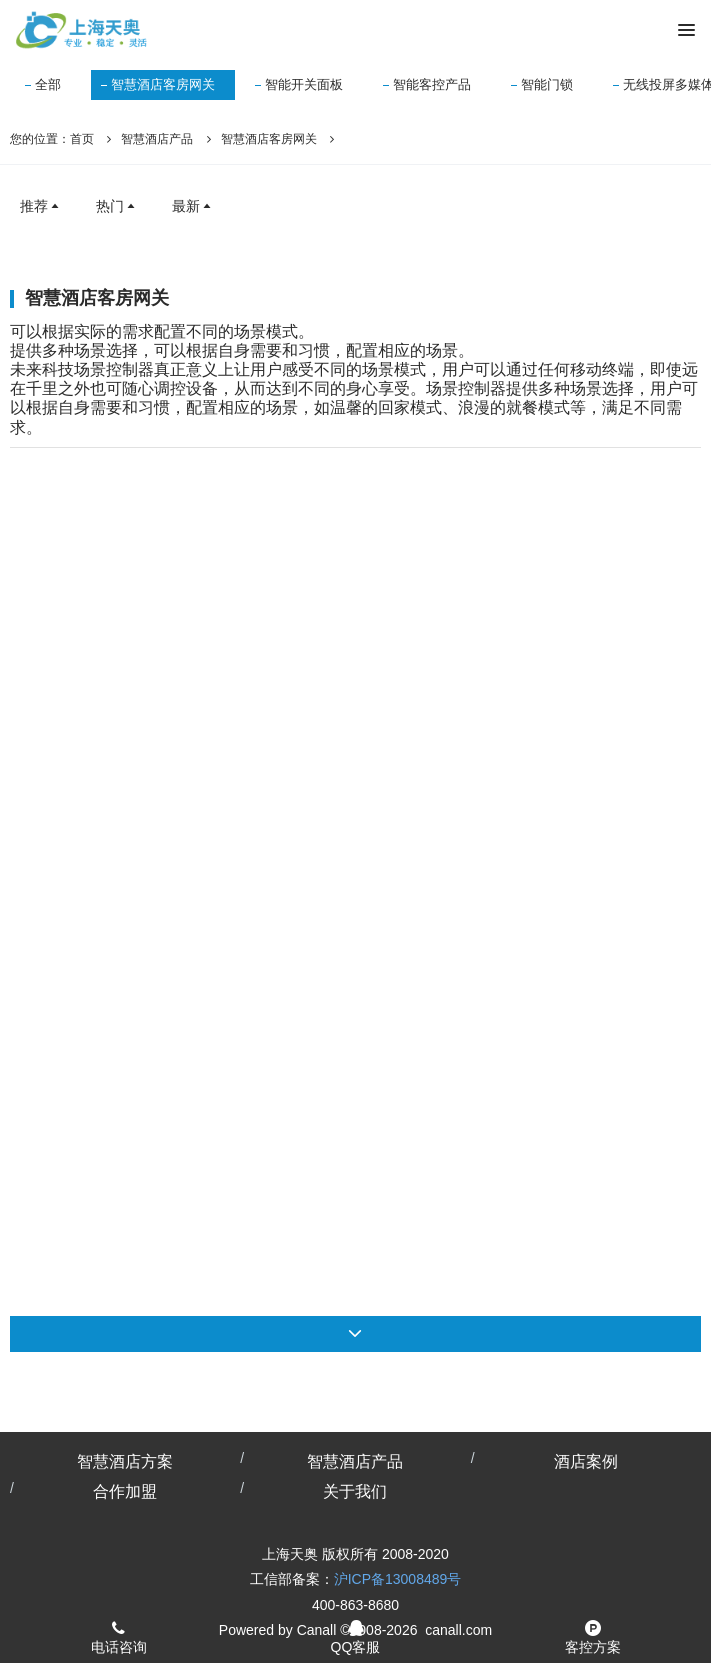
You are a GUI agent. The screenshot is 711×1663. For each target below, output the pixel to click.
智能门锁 (547, 84)
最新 (193, 206)
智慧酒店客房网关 (163, 84)
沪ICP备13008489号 (398, 1579)
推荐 (41, 206)
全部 (48, 84)
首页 (82, 139)
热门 (117, 206)
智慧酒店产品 (157, 139)
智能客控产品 (432, 84)
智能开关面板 (304, 84)
